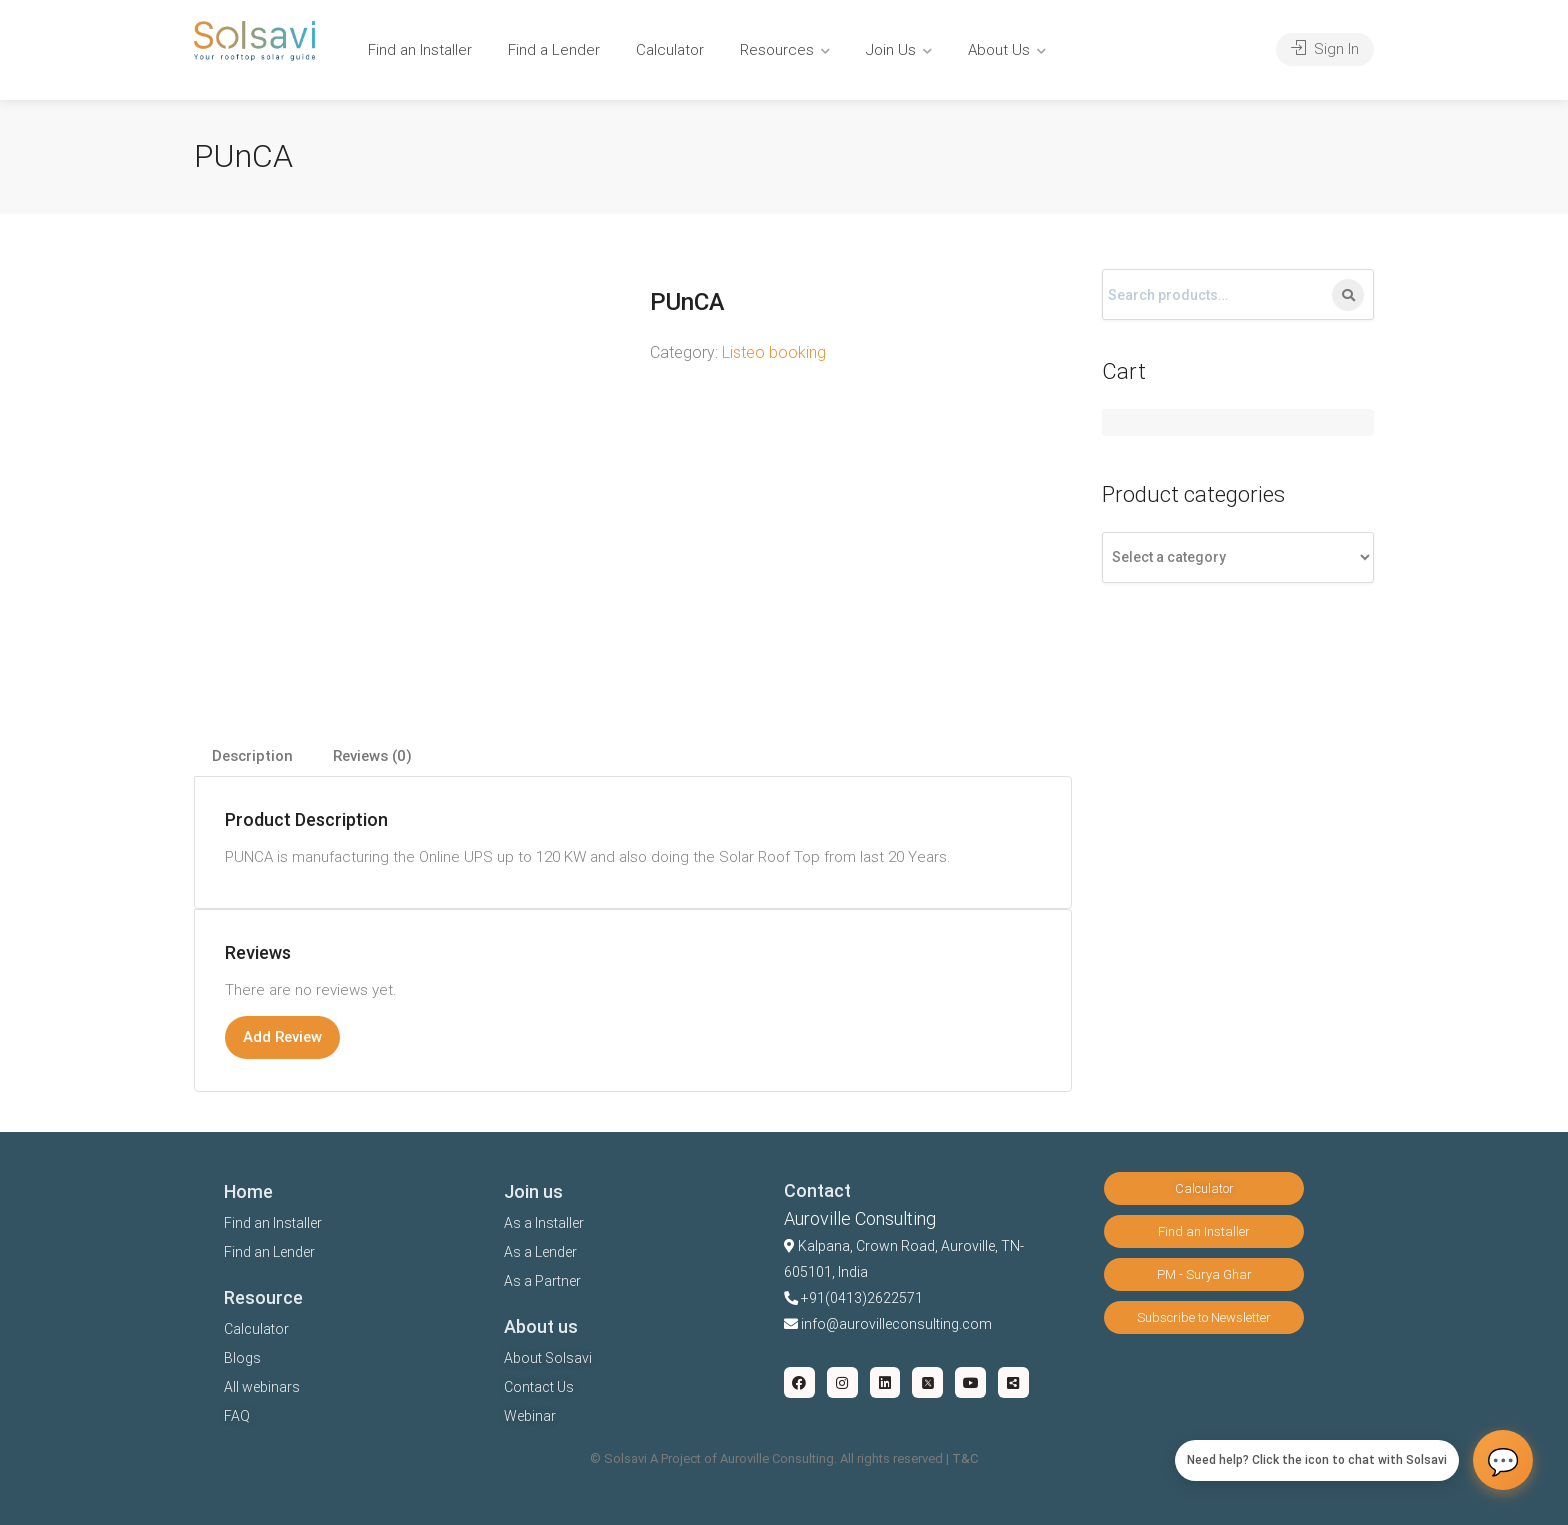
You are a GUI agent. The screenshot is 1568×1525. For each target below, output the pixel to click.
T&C (965, 1458)
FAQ (237, 1416)
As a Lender (540, 1252)
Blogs (242, 1358)
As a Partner (542, 1281)
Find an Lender (269, 1252)
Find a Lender (554, 50)
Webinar (530, 1416)
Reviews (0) (372, 756)
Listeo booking (774, 352)
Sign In (1325, 49)
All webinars (262, 1387)
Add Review (282, 1037)
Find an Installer (420, 50)
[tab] (252, 756)
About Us (999, 50)
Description (252, 756)
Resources (777, 50)
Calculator (670, 50)
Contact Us (539, 1387)
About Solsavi (548, 1358)
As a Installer (544, 1223)
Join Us (891, 50)
